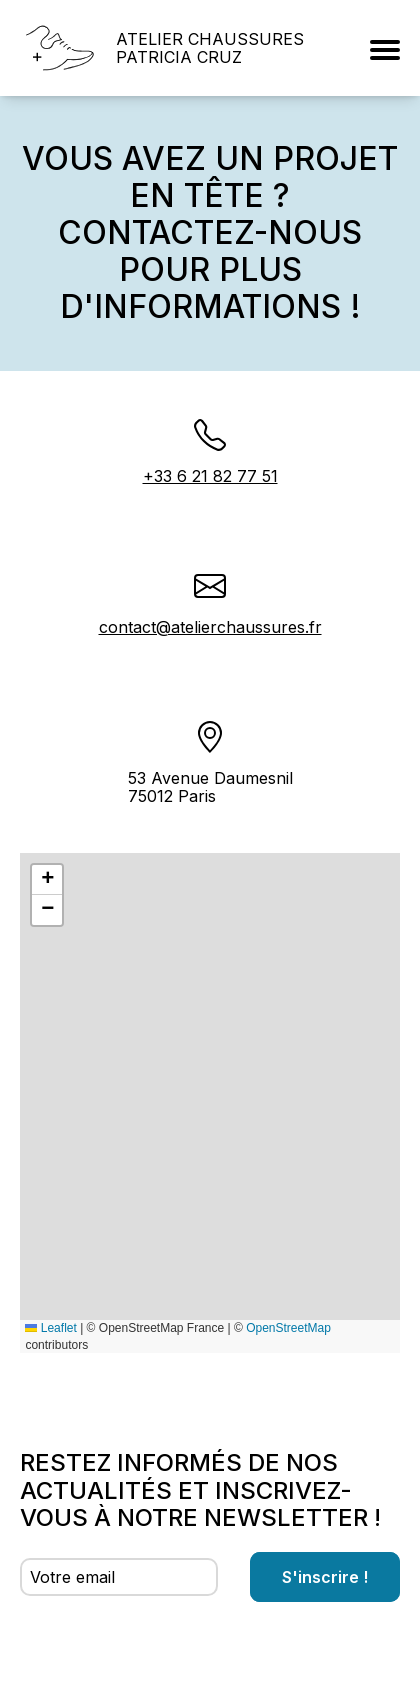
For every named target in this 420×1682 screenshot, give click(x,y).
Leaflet (50, 1328)
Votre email (72, 1577)
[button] (47, 880)
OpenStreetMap (288, 1328)
